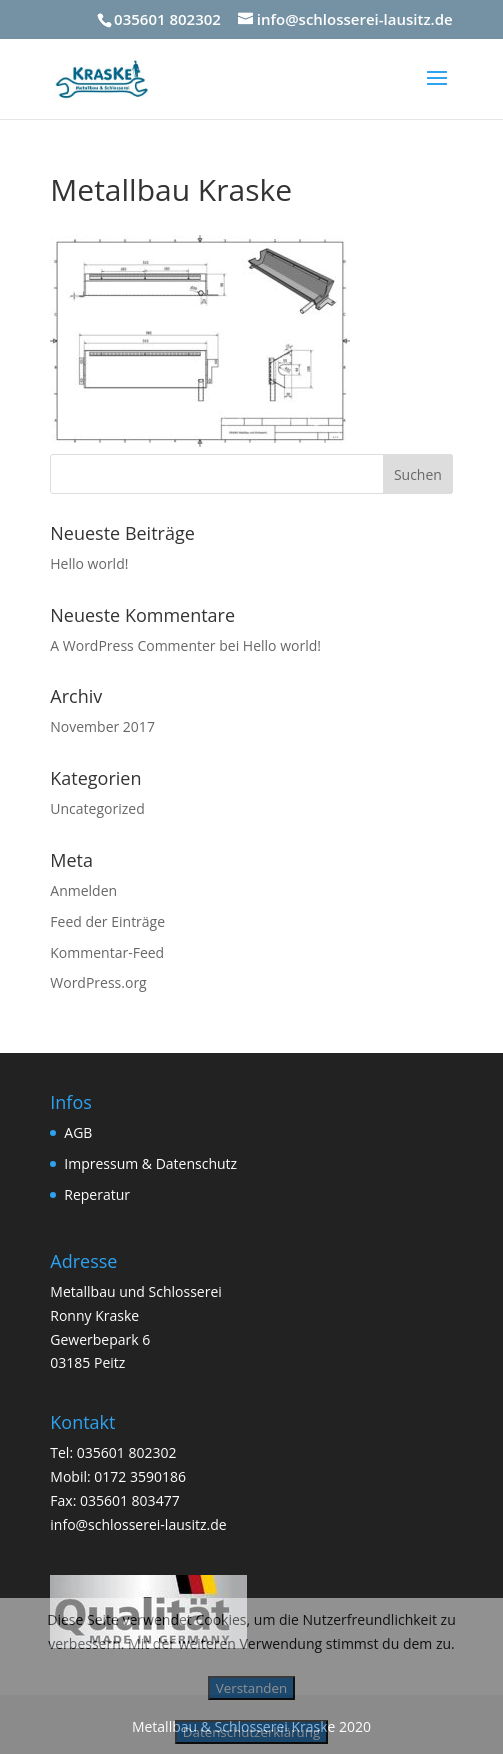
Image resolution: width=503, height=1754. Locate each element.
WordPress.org (98, 982)
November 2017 (102, 726)
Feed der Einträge (107, 921)
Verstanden (251, 1688)
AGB (78, 1132)
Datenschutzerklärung (251, 1732)
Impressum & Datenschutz (150, 1163)
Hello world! (89, 563)
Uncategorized (97, 808)
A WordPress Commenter (132, 645)
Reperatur (97, 1194)
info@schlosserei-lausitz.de (138, 1524)
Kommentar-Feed (107, 952)
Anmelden (83, 890)
